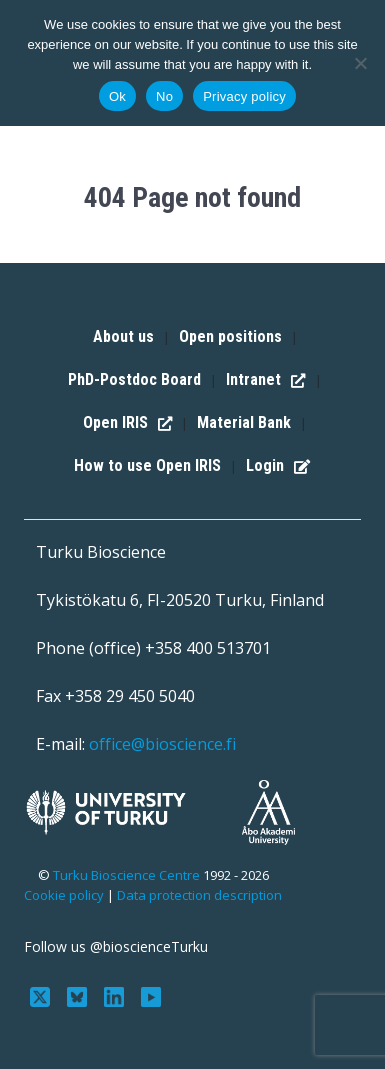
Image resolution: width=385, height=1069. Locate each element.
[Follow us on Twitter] (42, 995)
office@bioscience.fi (162, 744)
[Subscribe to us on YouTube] (150, 995)
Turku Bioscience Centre (128, 875)
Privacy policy (244, 96)
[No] (360, 63)
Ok (117, 96)
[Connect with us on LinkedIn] (116, 995)
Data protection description (199, 895)
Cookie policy (64, 895)
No (164, 96)
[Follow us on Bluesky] (79, 995)
